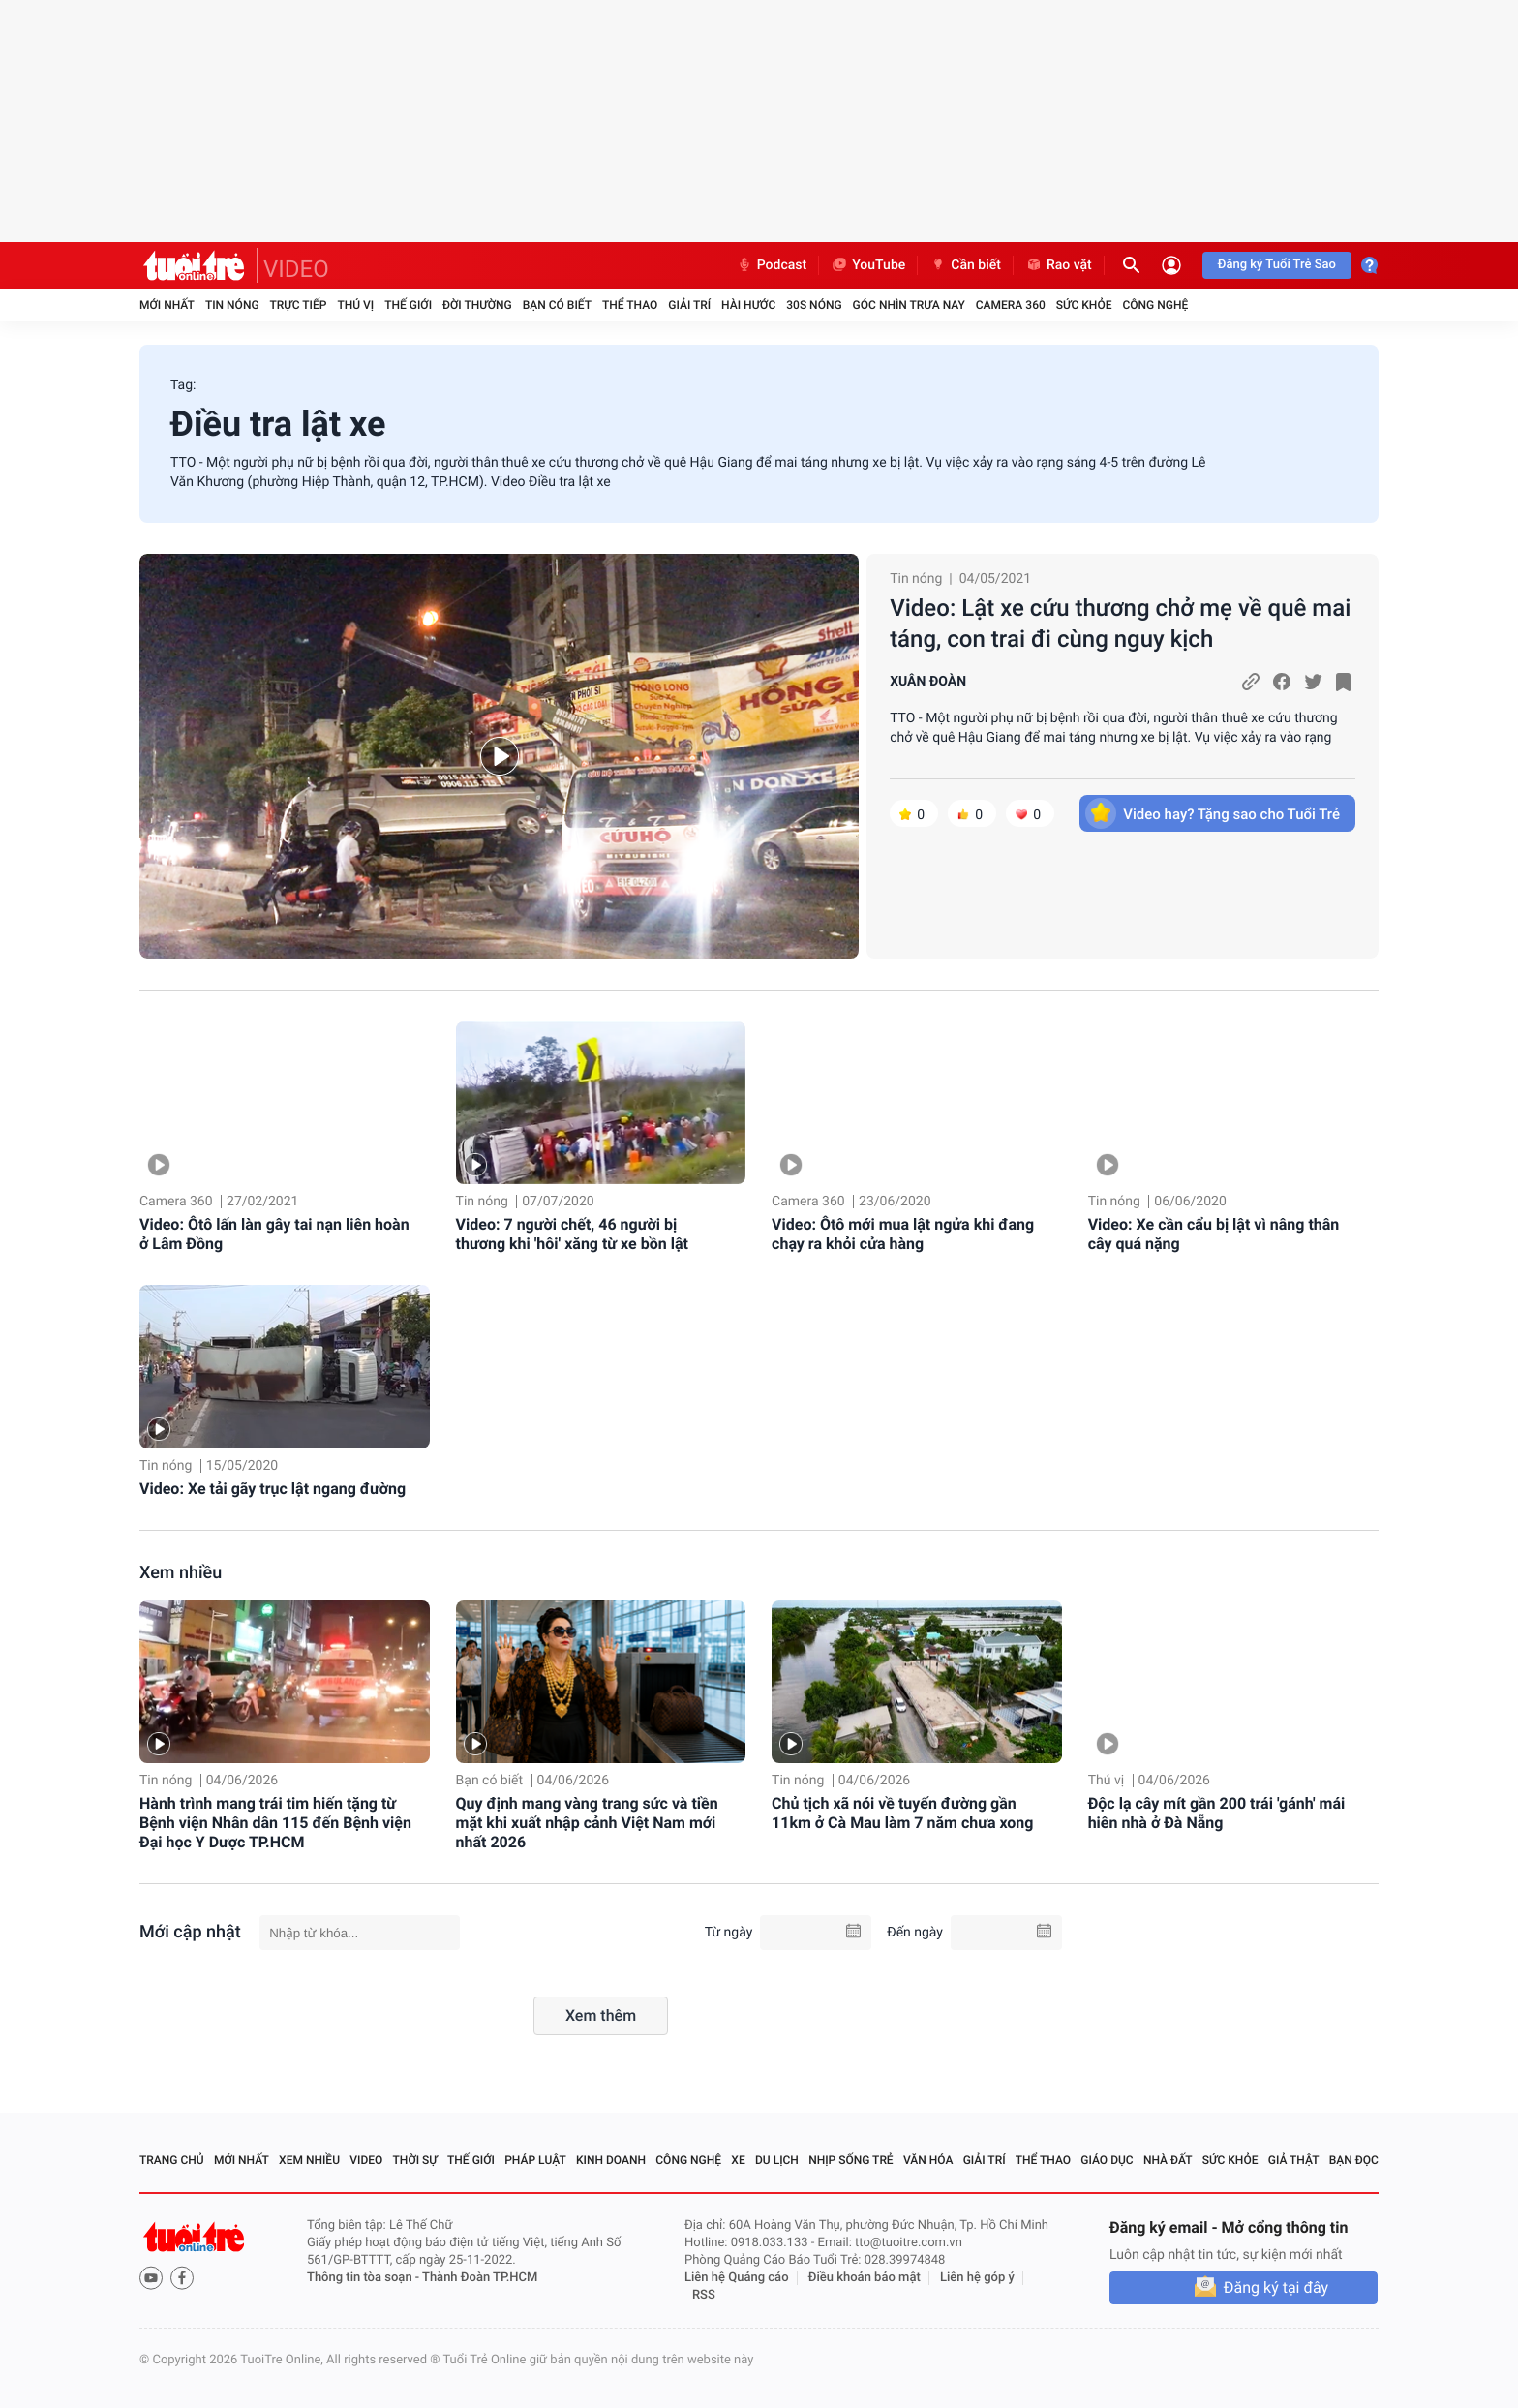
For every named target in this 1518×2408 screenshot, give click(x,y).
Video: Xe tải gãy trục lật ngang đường (272, 1488)
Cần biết (965, 265)
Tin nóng (232, 305)
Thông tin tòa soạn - (364, 2278)
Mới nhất (167, 305)
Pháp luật (535, 2160)
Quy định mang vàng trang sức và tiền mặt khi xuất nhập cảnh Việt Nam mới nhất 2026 (587, 1822)
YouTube (868, 265)
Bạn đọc (1354, 2160)
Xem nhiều (180, 1573)
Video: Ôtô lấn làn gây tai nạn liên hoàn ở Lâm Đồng (274, 1234)
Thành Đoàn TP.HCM (479, 2278)
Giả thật (1294, 2160)
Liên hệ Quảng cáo (736, 2278)
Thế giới (408, 305)
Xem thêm (600, 2015)
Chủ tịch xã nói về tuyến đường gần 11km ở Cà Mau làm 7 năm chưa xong (902, 1813)
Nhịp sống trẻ (851, 2160)
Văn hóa (928, 2160)
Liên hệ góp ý (977, 2278)
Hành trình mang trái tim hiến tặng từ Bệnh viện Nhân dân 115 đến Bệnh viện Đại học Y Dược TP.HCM (275, 1822)
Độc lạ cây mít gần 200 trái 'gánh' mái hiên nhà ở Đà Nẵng (1217, 1813)
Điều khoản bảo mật (864, 2278)
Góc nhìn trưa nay (909, 305)
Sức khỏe (1084, 305)
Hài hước (748, 305)
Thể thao (629, 305)
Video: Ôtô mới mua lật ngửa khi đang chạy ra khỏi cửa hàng (903, 1234)
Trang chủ (171, 2160)
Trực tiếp (298, 305)
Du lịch (777, 2160)
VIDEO (296, 269)
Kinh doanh (611, 2160)
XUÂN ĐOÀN (928, 681)
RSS (703, 2295)
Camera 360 (1011, 305)
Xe (737, 2160)
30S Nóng (813, 305)
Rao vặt (1058, 265)
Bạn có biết (557, 305)
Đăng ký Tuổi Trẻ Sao (1277, 265)
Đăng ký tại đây (1276, 2287)
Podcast (771, 265)
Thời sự (415, 2160)
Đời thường (477, 305)
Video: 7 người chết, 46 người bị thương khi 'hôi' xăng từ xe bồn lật (572, 1234)
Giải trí (689, 305)
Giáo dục (1106, 2160)
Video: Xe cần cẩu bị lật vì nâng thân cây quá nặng (1214, 1234)
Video (365, 2160)
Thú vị (355, 305)
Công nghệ (1155, 305)
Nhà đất (1168, 2160)
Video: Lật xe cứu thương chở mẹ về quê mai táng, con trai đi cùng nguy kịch (1120, 623)
